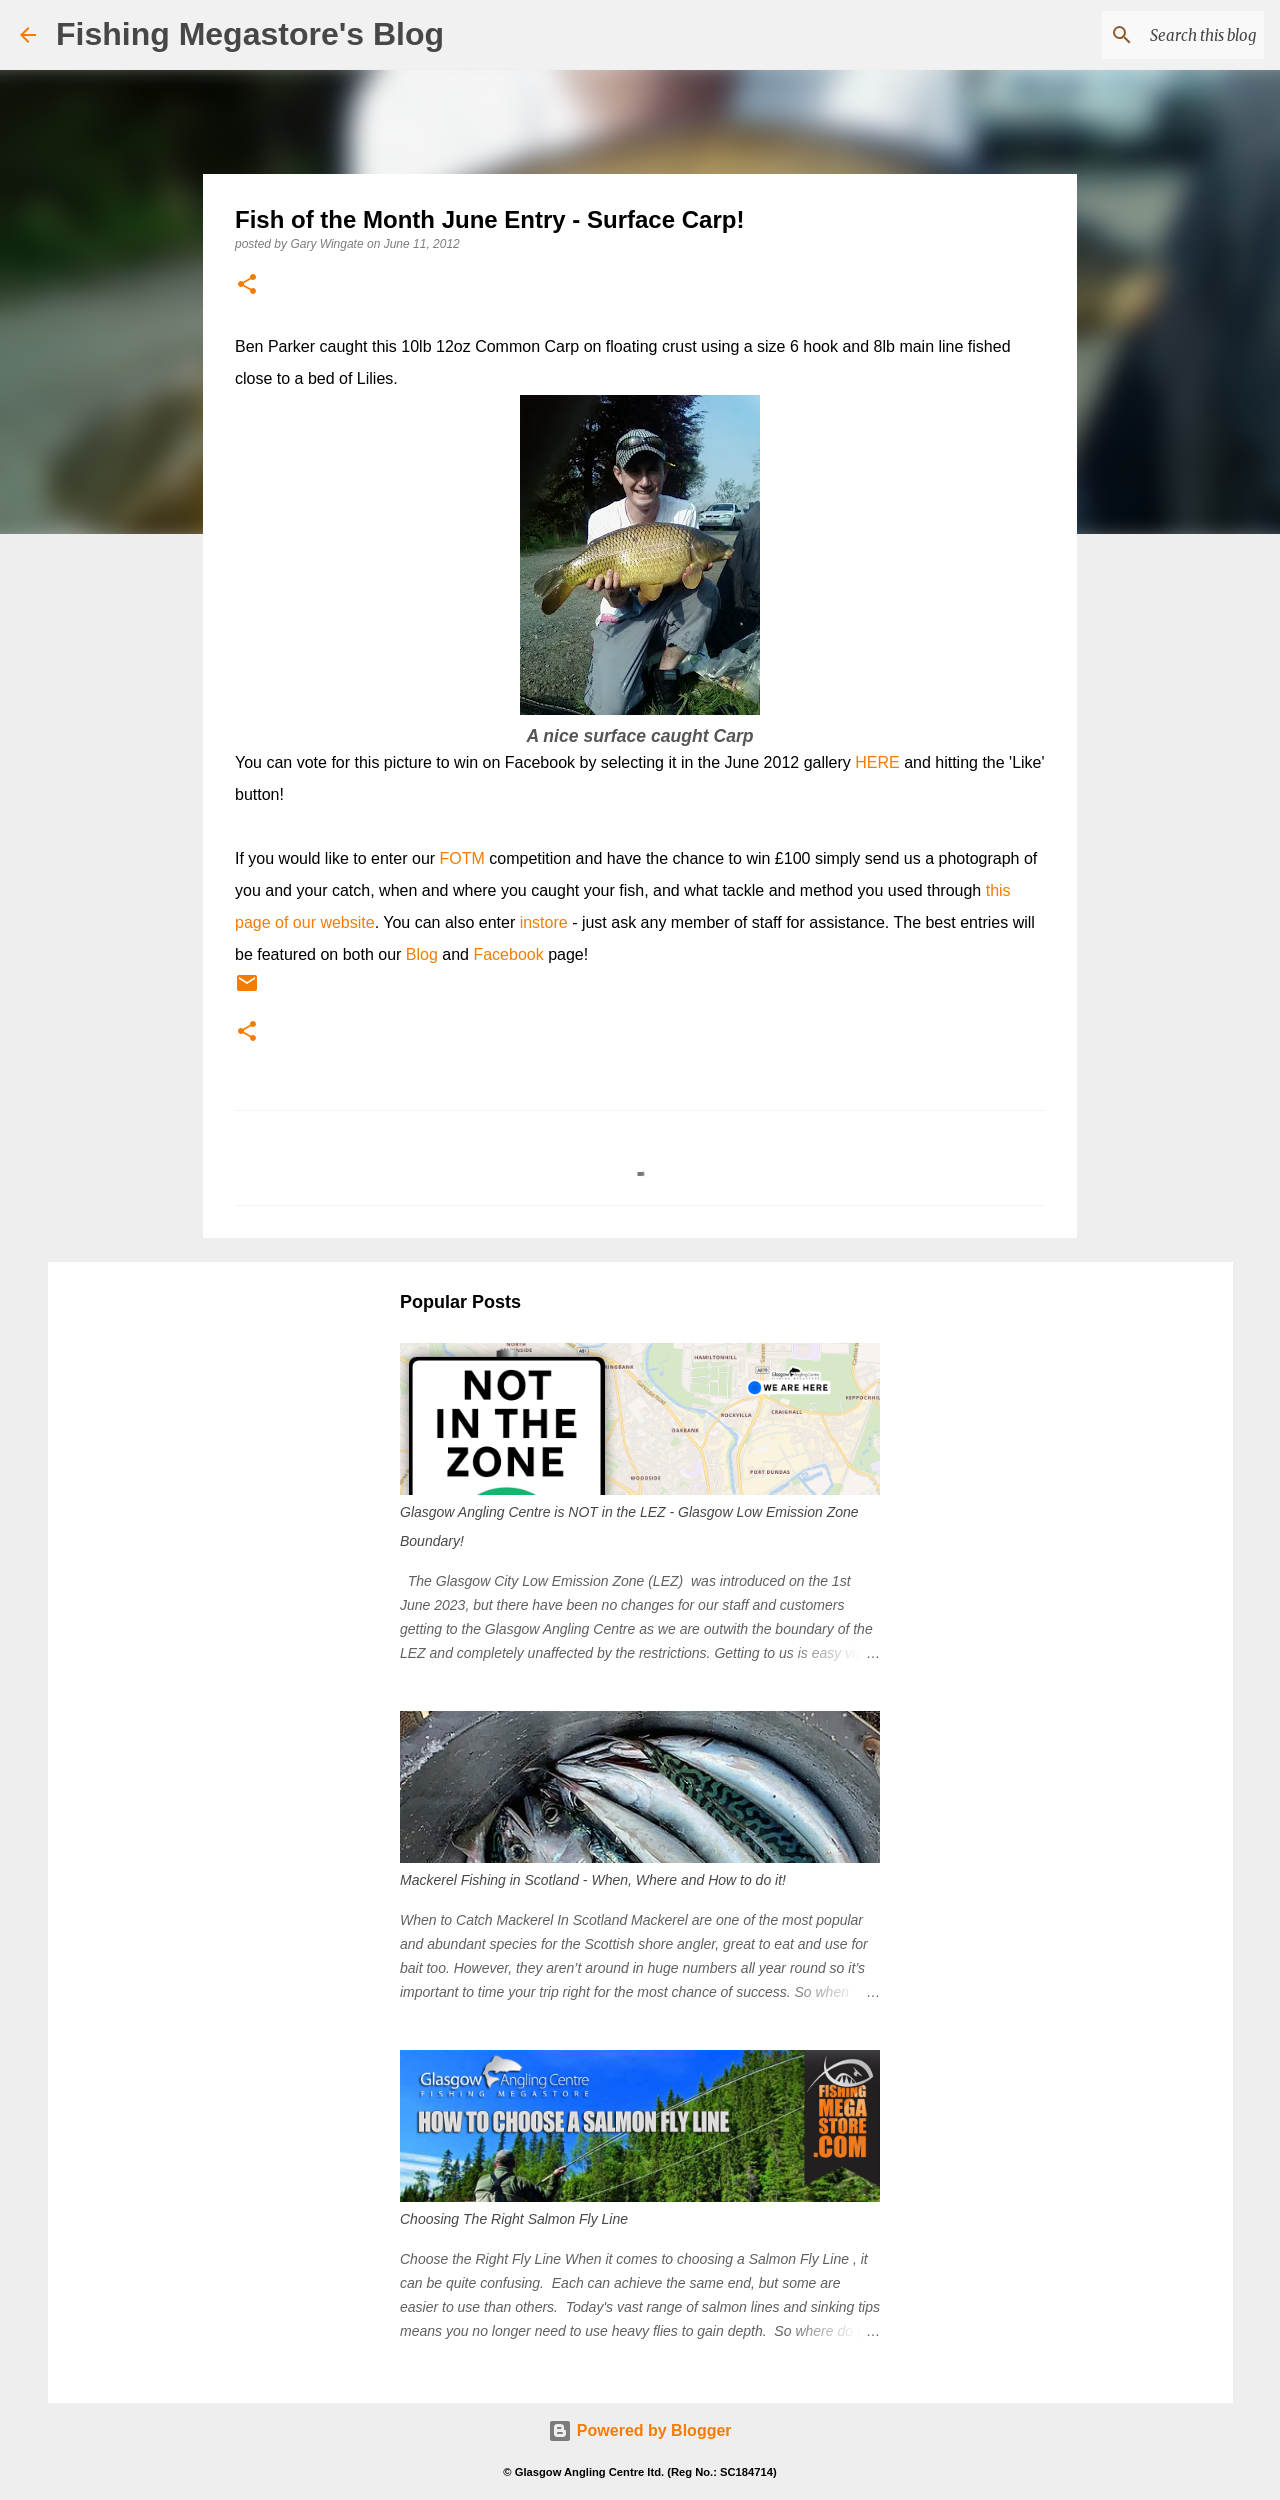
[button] (247, 285)
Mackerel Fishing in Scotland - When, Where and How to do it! (593, 1880)
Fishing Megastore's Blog (250, 34)
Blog (422, 954)
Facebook (508, 954)
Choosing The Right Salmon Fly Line (514, 2219)
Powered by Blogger (639, 2430)
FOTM (462, 858)
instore (544, 922)
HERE (877, 762)
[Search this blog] (1159, 35)
